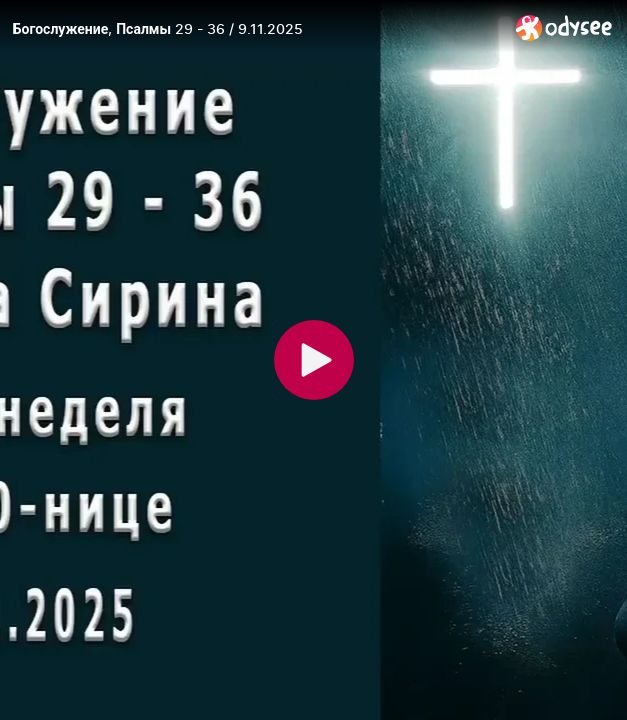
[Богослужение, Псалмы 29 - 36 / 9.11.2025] (256, 29)
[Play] (314, 360)
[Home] (564, 27)
